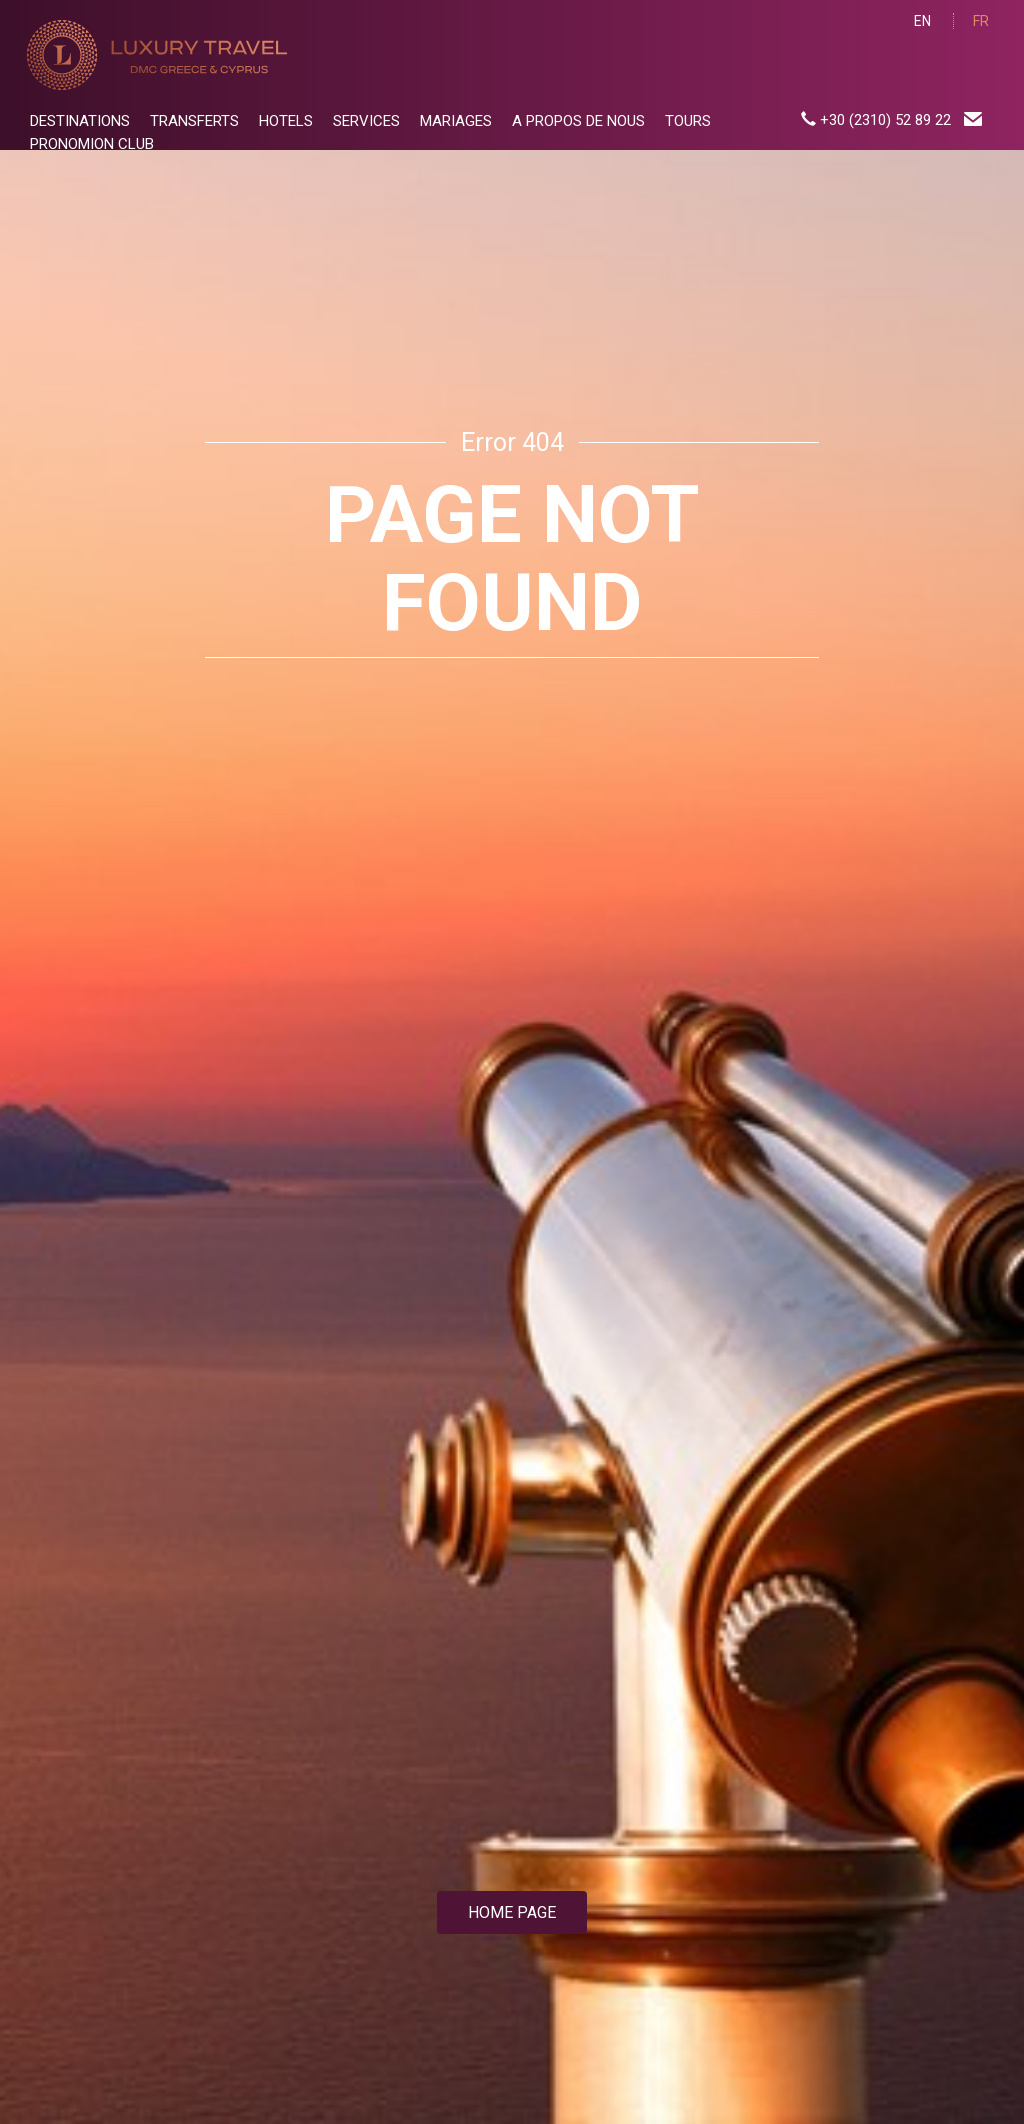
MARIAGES (456, 121)
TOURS (688, 121)
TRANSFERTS (194, 121)
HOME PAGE (512, 1912)
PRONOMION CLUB (92, 144)
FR (981, 21)
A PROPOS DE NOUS (578, 121)
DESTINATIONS (80, 121)
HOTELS (286, 121)
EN (922, 21)
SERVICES (366, 121)
